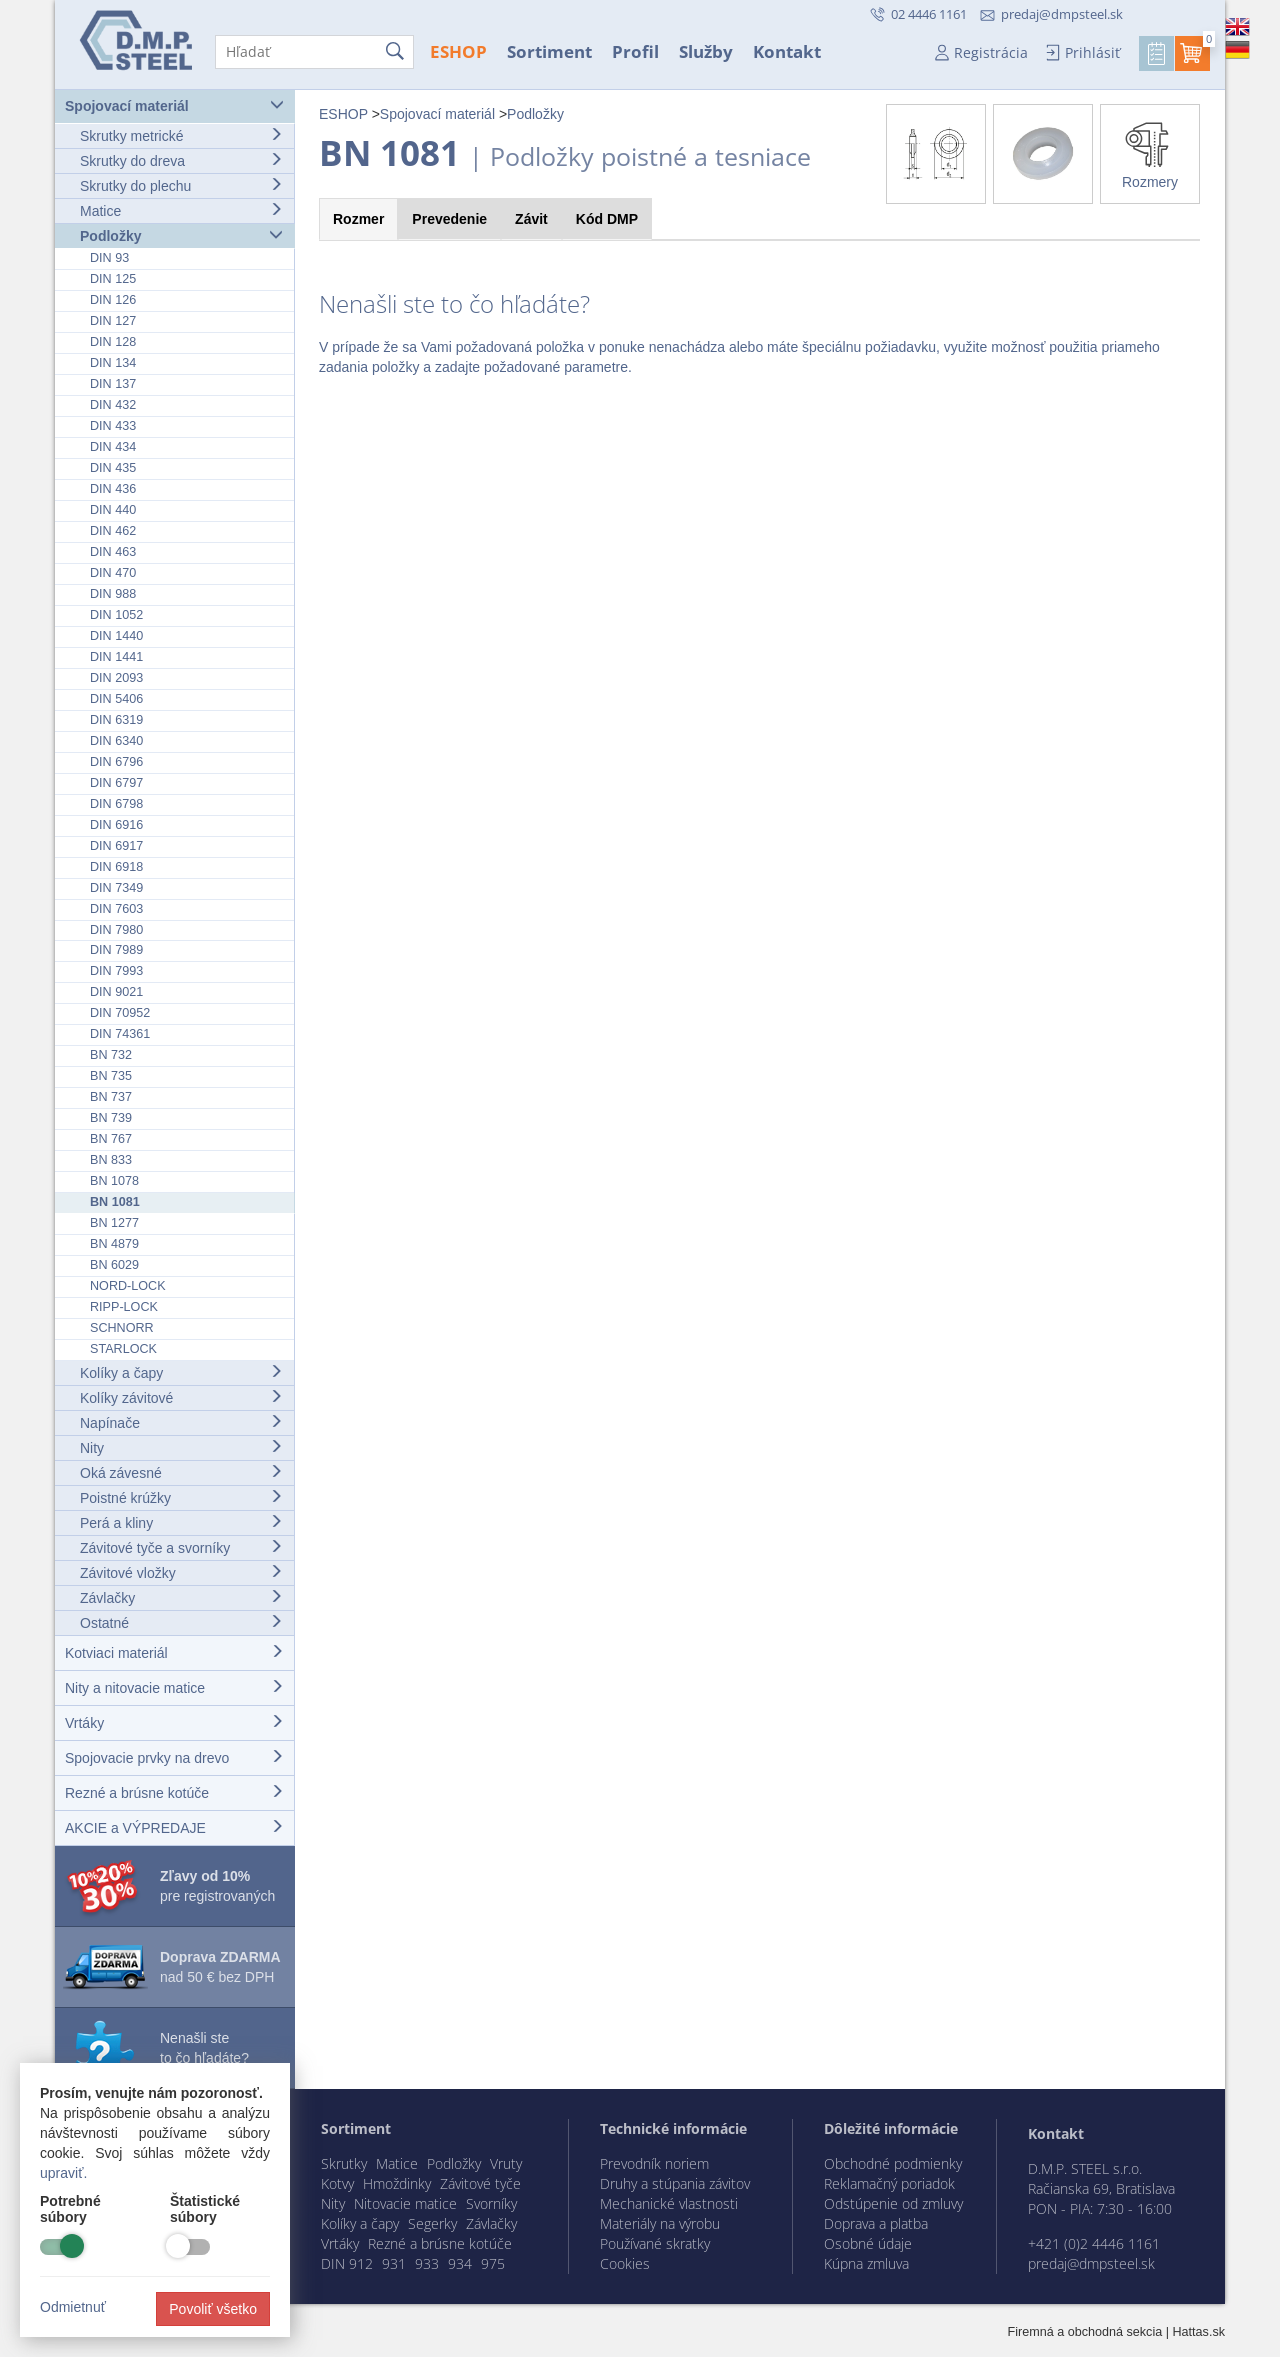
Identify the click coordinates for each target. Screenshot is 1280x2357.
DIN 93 (109, 258)
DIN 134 (113, 363)
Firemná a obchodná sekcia (1085, 2332)
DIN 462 (113, 531)
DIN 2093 (116, 678)
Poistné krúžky (181, 1497)
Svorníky (491, 2203)
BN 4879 (114, 1244)
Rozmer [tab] (358, 219)
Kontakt (787, 51)
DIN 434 (113, 447)
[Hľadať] (314, 52)
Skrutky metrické (181, 135)
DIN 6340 (116, 741)
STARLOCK (123, 1349)
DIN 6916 (116, 825)
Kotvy (337, 2183)
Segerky (432, 2223)
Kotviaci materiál (174, 1652)
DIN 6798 (116, 804)
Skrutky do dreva (181, 160)
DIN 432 (113, 405)
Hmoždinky (397, 2183)
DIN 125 (113, 279)
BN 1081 (115, 1202)
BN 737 (111, 1097)
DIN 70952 (120, 1013)
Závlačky (181, 1597)
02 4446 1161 (927, 14)
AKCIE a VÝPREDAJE (174, 1827)
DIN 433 (113, 426)
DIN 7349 (116, 888)
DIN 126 (113, 300)
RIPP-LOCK (124, 1307)
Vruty (506, 2163)
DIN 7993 (116, 971)
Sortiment (549, 51)
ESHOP (458, 51)
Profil (635, 51)
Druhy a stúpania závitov (675, 2183)
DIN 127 (113, 321)
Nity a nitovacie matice (174, 1687)
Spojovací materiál (174, 105)
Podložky (181, 235)
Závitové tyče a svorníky (181, 1547)
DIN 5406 (116, 699)
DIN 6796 (116, 762)
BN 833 (111, 1160)
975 (493, 2263)
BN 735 (111, 1076)
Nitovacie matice (405, 2203)
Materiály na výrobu (660, 2223)
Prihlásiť (1092, 52)
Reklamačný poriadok (889, 2183)
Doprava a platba (876, 2223)
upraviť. (63, 2173)
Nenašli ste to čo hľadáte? (204, 2048)
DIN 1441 (116, 657)
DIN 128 (113, 342)
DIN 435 (113, 468)
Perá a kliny (181, 1522)
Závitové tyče (480, 2183)
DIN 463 (113, 552)
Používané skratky (655, 2243)
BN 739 (111, 1118)
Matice (181, 210)
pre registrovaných (217, 1886)
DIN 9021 (116, 992)
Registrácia (991, 52)
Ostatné (181, 1622)
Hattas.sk (1199, 2332)
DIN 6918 (116, 867)
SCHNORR (122, 1328)
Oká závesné (181, 1472)
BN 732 (111, 1055)
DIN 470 (113, 573)
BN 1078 (114, 1181)
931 (394, 2263)
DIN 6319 (116, 720)
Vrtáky (174, 1722)
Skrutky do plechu (181, 185)
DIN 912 (347, 2263)
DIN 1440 (116, 636)
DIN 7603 (116, 909)
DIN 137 (113, 384)
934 (460, 2263)
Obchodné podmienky (893, 2163)
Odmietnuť (73, 2307)
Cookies (625, 2263)
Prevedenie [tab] (449, 219)
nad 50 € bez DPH (220, 1967)
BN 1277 (114, 1223)
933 (427, 2263)
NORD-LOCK (128, 1286)
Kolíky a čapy (181, 1372)
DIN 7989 (116, 950)
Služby (706, 51)
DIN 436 (113, 489)
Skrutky (344, 2163)
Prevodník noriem (654, 2163)
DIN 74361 (120, 1034)
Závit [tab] (531, 219)
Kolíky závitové (181, 1397)
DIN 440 (113, 510)
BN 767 (111, 1139)
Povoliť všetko (213, 2309)
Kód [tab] (607, 219)
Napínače (181, 1422)
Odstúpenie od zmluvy (893, 2203)
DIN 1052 (116, 615)
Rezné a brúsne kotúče (174, 1792)
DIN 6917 (116, 846)
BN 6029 (114, 1265)
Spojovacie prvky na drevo (174, 1757)
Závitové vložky (181, 1572)
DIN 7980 (116, 930)
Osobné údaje (868, 2243)
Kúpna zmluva (866, 2263)
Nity (181, 1447)
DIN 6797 (116, 783)
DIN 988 (113, 594)
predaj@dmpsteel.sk (1062, 14)
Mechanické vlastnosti (669, 2203)
